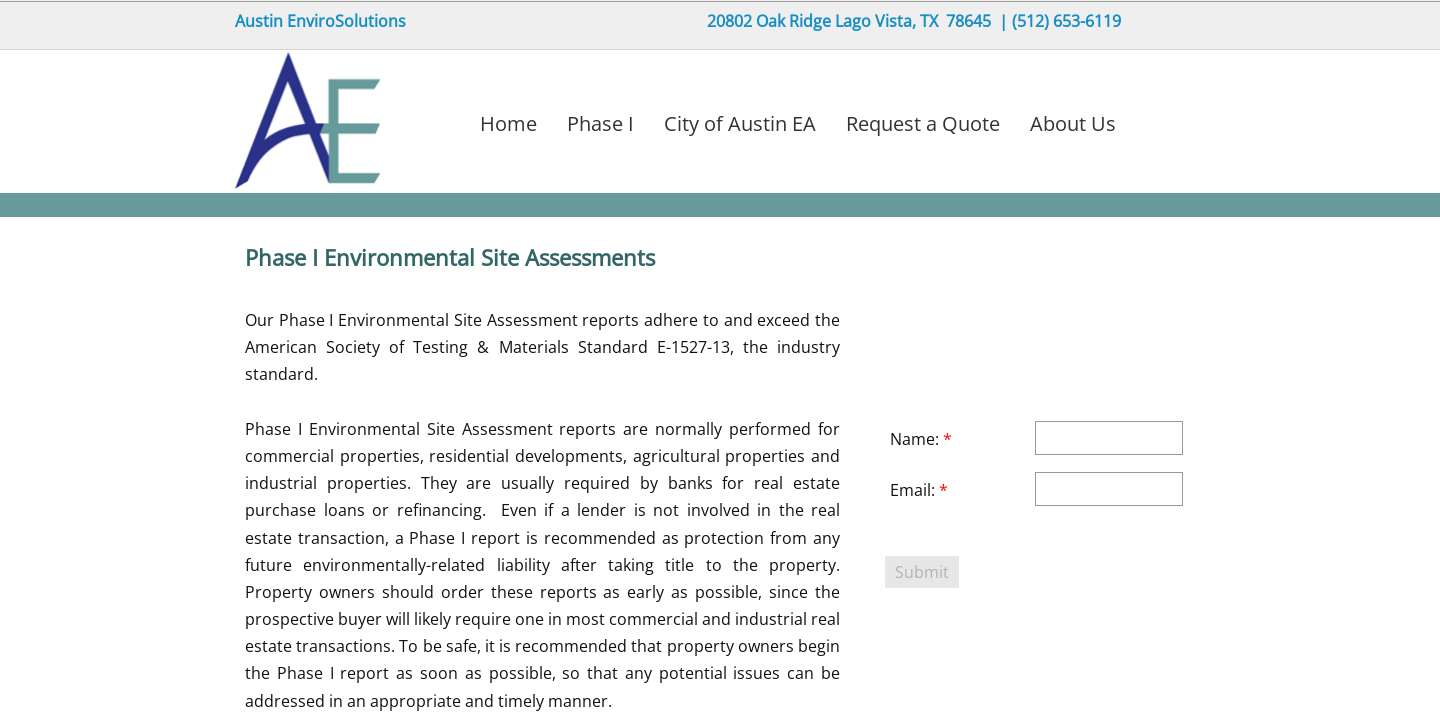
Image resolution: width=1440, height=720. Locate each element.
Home (508, 123)
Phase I (600, 123)
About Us (1073, 123)
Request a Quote (923, 123)
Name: (921, 439)
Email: (919, 490)
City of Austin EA (740, 123)
